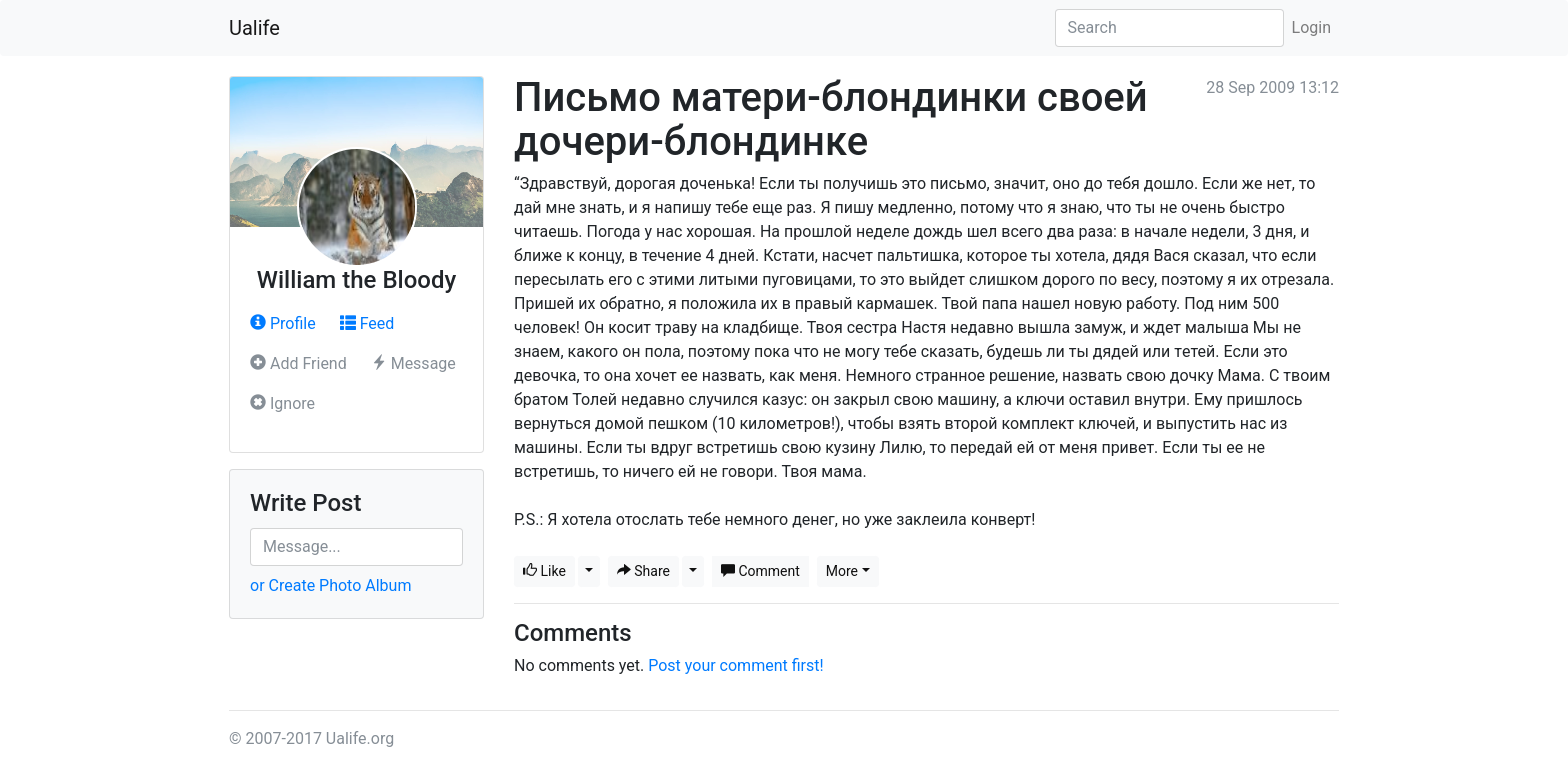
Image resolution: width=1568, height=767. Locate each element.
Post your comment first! (735, 665)
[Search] (1169, 28)
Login (1311, 27)
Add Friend (298, 363)
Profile (283, 323)
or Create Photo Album (330, 585)
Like (544, 571)
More (842, 571)
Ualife (254, 28)
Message (413, 363)
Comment (760, 571)
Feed (367, 323)
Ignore (282, 403)
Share (643, 571)
